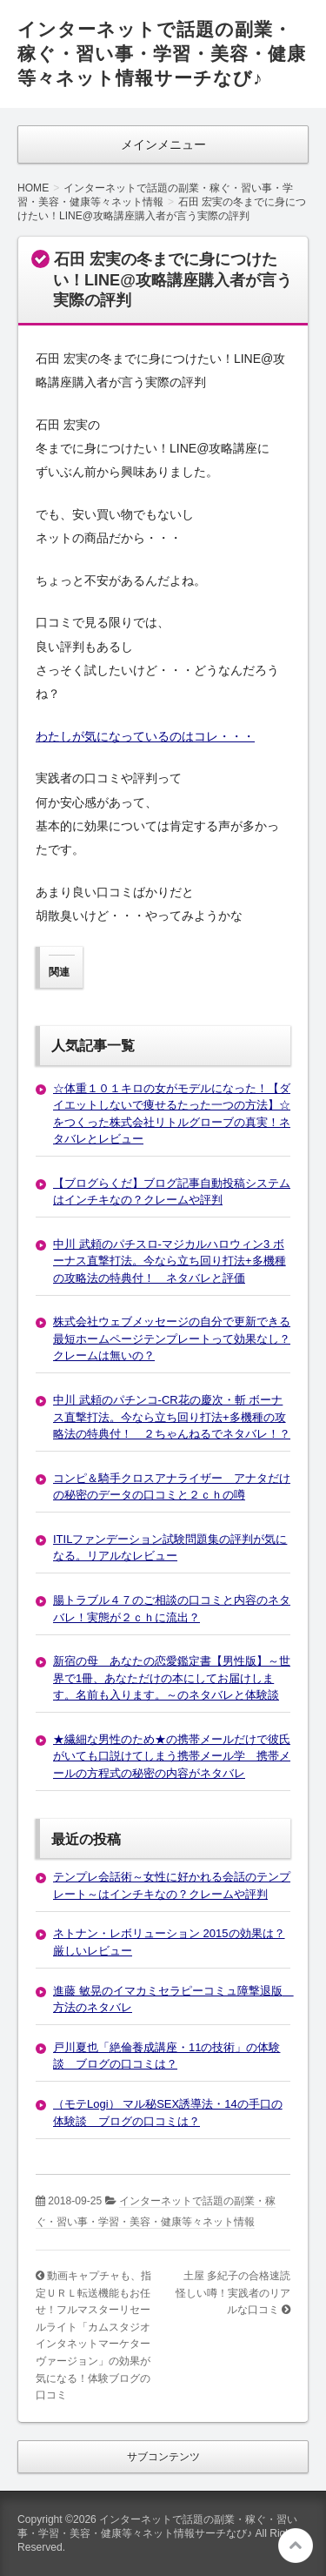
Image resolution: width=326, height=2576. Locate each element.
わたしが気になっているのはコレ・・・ (145, 736)
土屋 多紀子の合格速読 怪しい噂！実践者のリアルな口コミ (238, 2293)
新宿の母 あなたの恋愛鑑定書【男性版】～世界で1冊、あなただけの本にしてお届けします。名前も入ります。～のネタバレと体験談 (171, 1677)
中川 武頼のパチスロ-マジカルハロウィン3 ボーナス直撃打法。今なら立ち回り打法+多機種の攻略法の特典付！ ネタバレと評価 (169, 1261)
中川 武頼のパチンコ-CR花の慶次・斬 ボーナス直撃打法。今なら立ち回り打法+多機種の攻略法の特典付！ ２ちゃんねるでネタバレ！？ (171, 1416)
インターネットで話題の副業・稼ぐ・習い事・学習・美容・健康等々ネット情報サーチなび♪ (161, 53)
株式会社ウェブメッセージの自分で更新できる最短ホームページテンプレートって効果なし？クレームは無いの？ (171, 1338)
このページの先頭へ (295, 2545)
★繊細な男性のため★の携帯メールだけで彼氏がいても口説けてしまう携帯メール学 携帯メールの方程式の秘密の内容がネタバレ (171, 1756)
